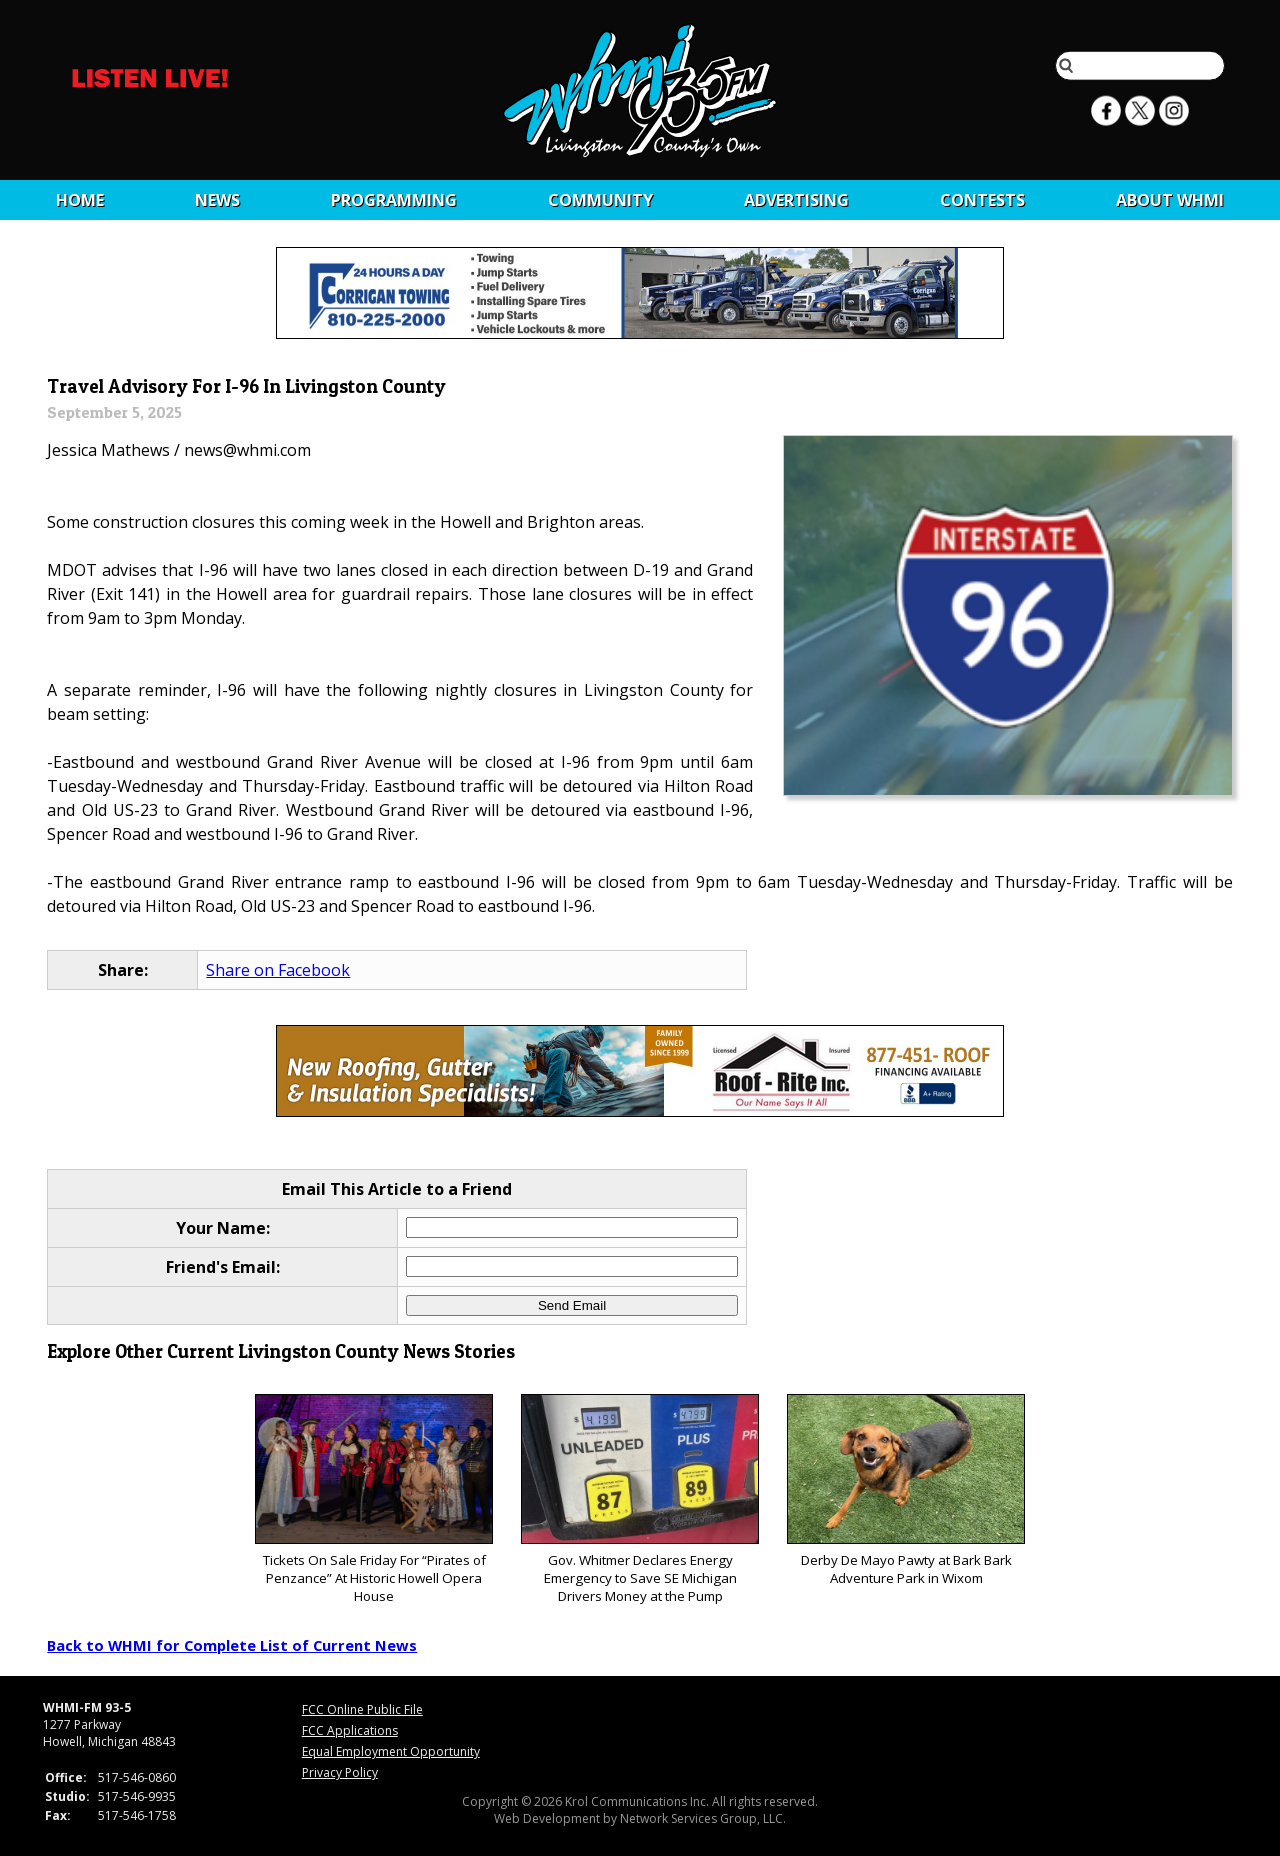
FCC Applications (350, 1730)
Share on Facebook (278, 970)
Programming (394, 200)
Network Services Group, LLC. (703, 1818)
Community (600, 200)
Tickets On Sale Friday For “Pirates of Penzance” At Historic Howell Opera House (373, 1499)
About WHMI (1170, 200)
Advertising (796, 200)
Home (80, 200)
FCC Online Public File (362, 1709)
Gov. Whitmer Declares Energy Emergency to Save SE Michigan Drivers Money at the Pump (639, 1499)
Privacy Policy (340, 1772)
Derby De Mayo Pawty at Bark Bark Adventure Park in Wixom (905, 1490)
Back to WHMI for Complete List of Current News (232, 1645)
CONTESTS (982, 200)
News (217, 200)
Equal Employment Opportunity (391, 1751)
